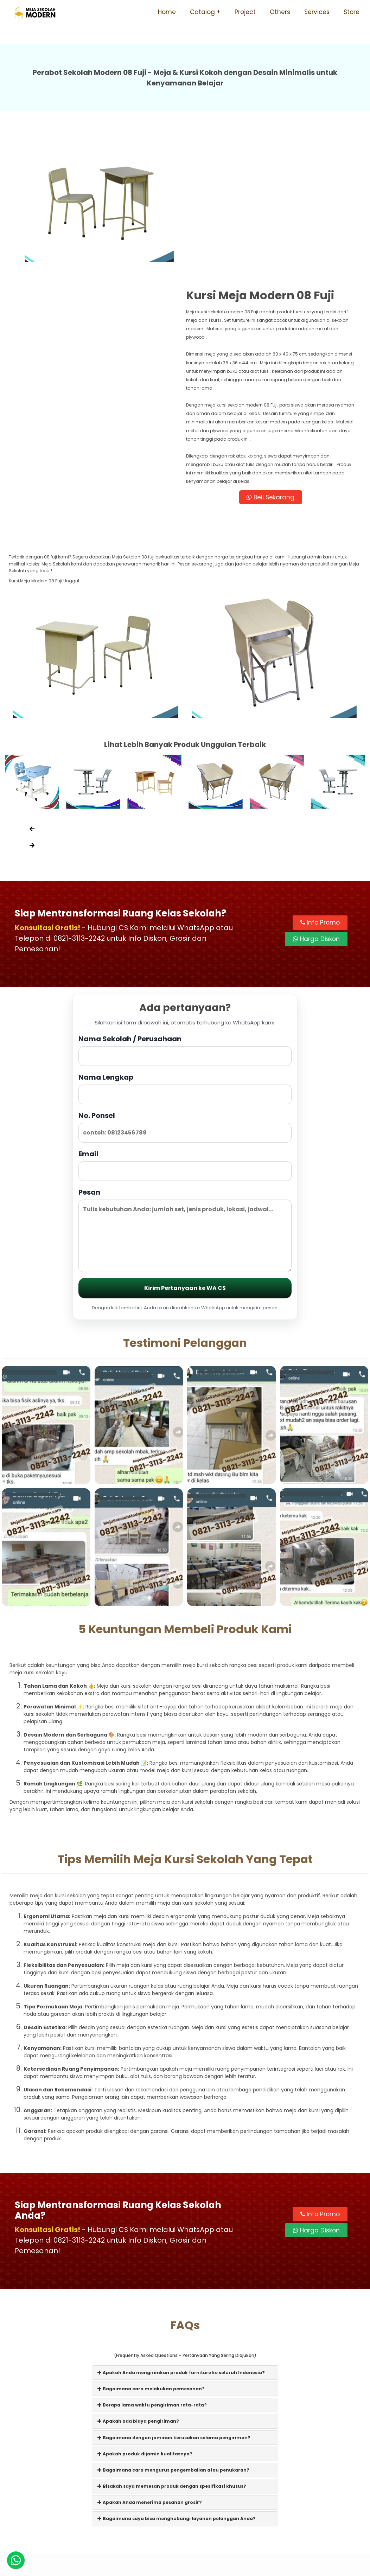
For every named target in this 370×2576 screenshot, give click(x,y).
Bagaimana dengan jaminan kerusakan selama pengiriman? (173, 2296)
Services (317, 12)
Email (185, 1024)
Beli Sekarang (274, 354)
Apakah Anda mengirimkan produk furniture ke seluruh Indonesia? (181, 2231)
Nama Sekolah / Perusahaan (185, 909)
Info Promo (320, 781)
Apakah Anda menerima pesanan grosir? (149, 2361)
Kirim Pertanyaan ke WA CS (185, 1147)
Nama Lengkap (185, 947)
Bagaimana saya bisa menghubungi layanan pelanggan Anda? (176, 2377)
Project (245, 12)
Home (167, 12)
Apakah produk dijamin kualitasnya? (144, 2312)
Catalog (202, 12)
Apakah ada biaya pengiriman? (138, 2280)
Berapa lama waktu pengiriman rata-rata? (152, 2264)
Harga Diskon (316, 798)
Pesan (185, 1088)
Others (280, 12)
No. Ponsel (185, 986)
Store (351, 12)
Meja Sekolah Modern (194, 2566)
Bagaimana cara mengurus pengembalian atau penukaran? (173, 2329)
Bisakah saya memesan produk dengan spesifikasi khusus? (171, 2345)
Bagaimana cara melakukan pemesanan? (151, 2247)
